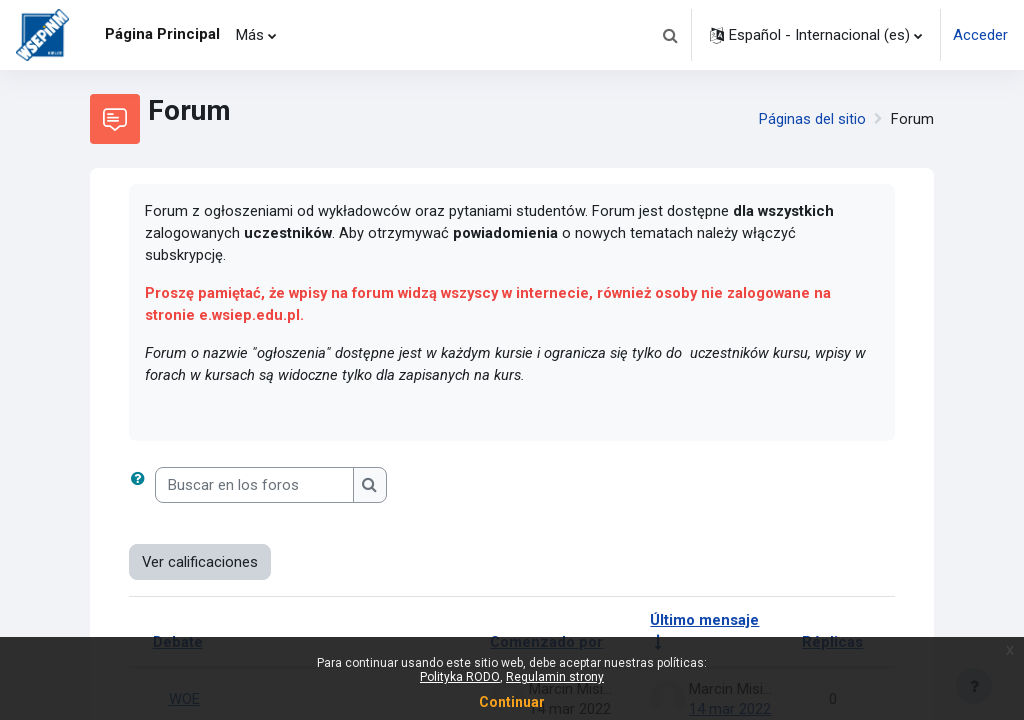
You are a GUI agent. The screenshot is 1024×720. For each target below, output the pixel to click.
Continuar (512, 702)
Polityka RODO (460, 677)
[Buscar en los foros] (254, 487)
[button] (670, 35)
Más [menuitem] (250, 35)
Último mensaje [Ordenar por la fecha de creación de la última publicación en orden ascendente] (704, 623)
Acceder (980, 35)
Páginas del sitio (812, 119)
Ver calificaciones (200, 564)
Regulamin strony (555, 677)
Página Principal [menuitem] (162, 34)
